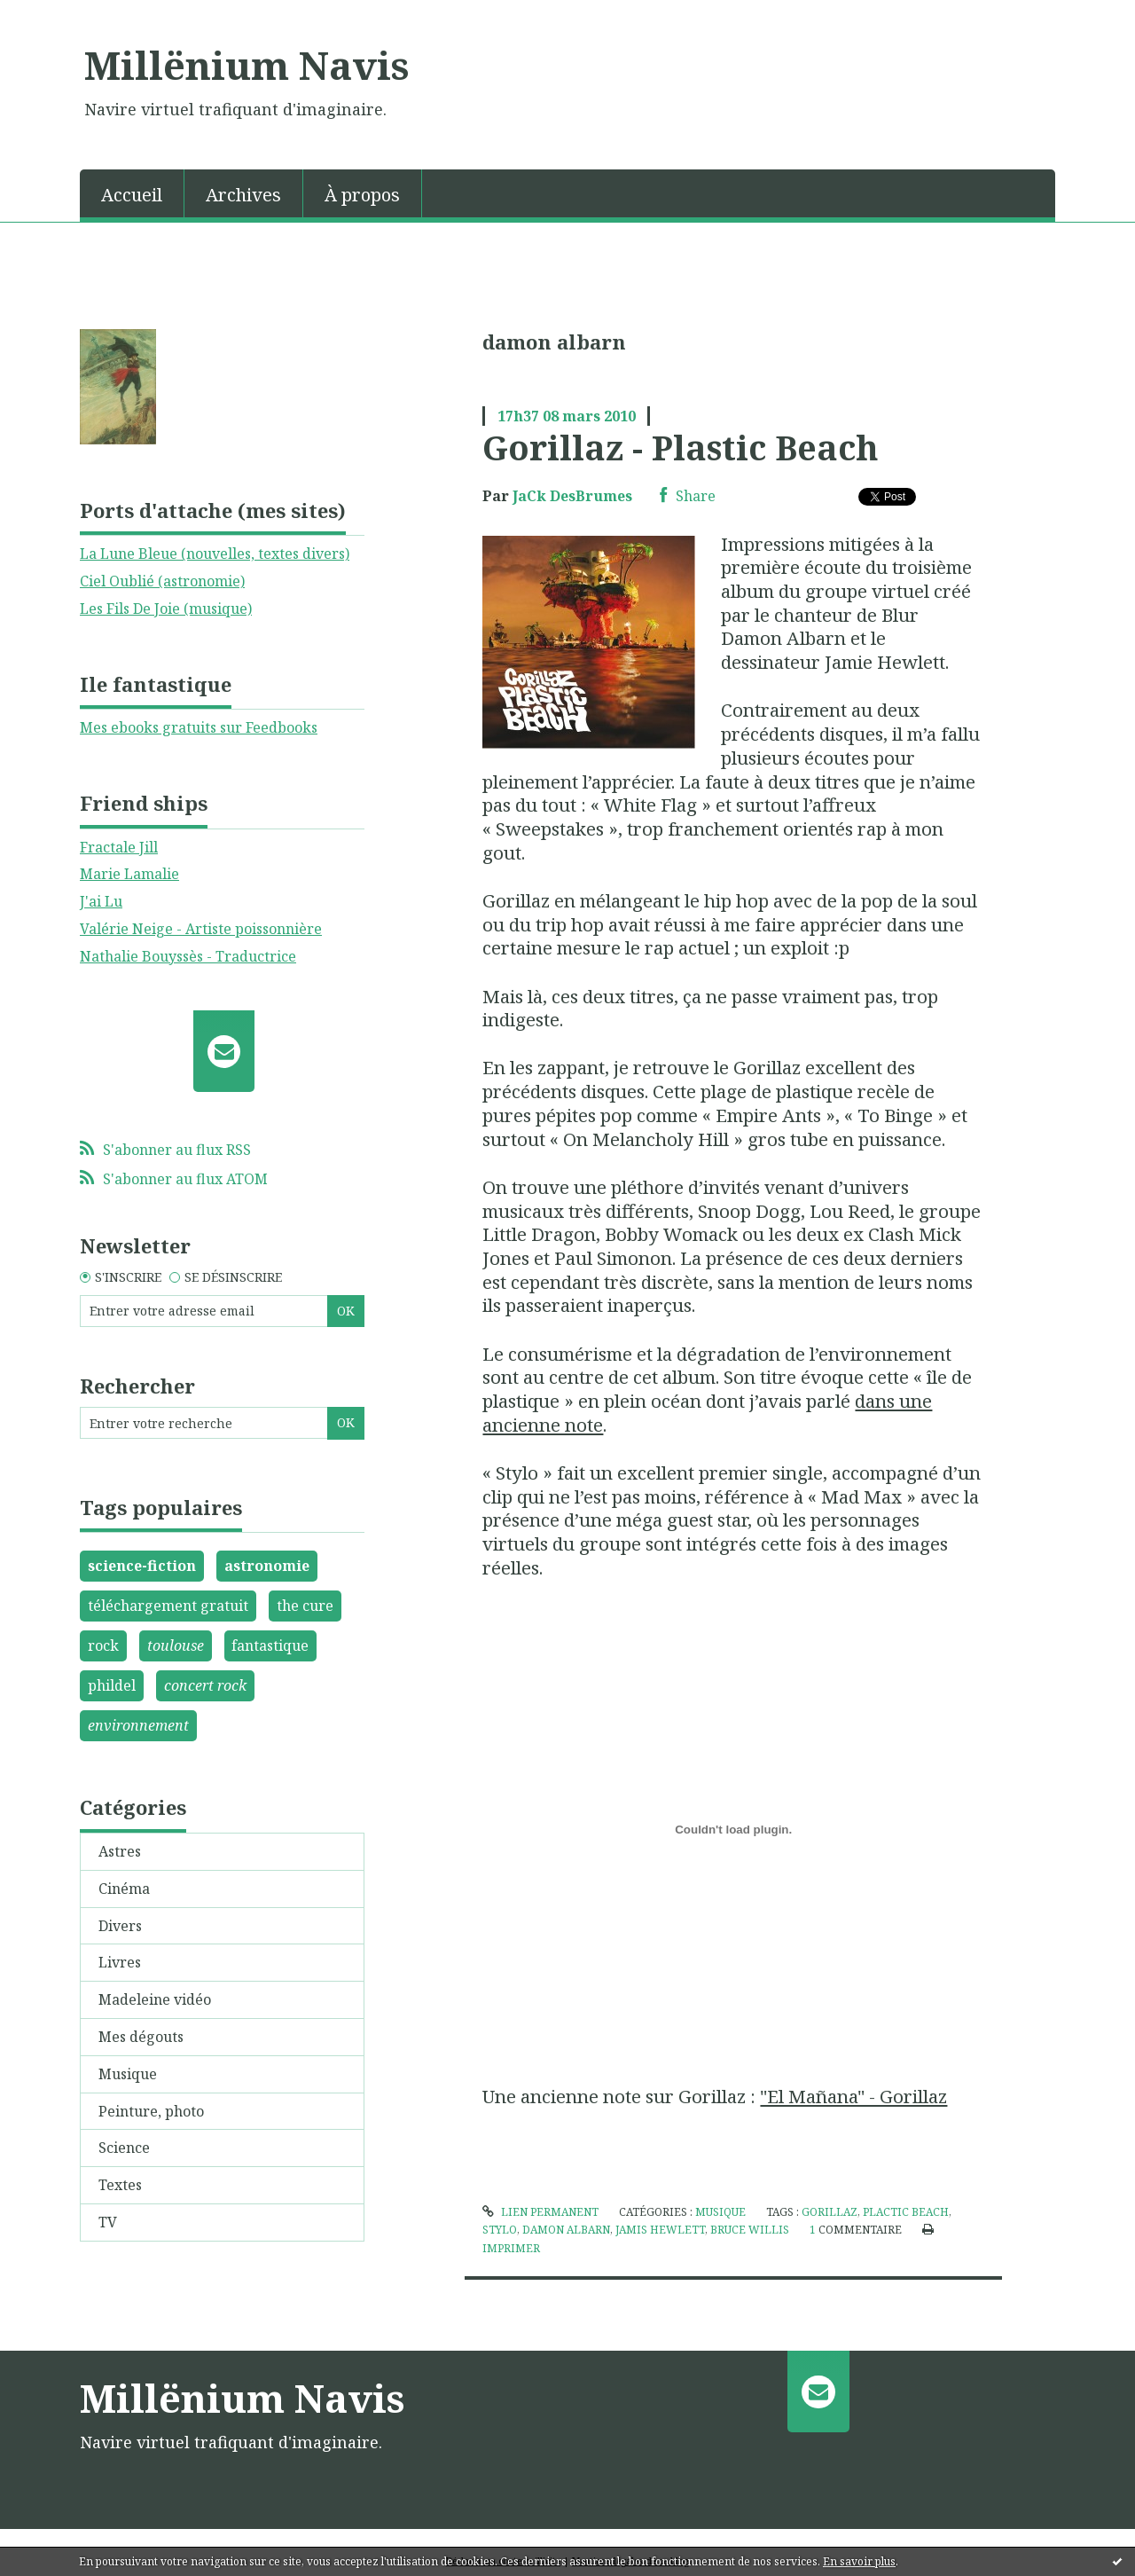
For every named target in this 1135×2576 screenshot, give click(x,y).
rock (103, 1645)
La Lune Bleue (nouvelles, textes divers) (214, 553)
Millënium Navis (246, 64)
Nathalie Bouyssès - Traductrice (188, 956)
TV (107, 2222)
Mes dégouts (141, 2036)
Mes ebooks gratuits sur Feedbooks (198, 727)
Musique (127, 2074)
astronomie (266, 1565)
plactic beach (906, 2211)
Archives (243, 195)
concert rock (205, 1685)
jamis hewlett (660, 2229)
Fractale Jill (119, 847)
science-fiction (142, 1565)
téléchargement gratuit (168, 1605)
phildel (112, 1685)
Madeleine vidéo (154, 1999)
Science (124, 2147)
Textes (120, 2185)
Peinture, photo (151, 2111)
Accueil (131, 195)
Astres (119, 1851)
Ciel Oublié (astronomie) (162, 581)
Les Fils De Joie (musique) (166, 608)
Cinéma (124, 1888)
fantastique (270, 1645)
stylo (499, 2229)
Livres (119, 1962)
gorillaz (829, 2211)
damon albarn (566, 2229)
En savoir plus (859, 2561)
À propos (362, 195)
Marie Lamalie (129, 874)
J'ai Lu (101, 901)
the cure (305, 1605)
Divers (120, 1926)
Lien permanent (540, 2211)
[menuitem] (132, 193)
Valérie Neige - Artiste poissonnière (201, 929)
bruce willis (749, 2229)
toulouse (175, 1645)
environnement (138, 1725)
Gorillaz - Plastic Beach (680, 447)
